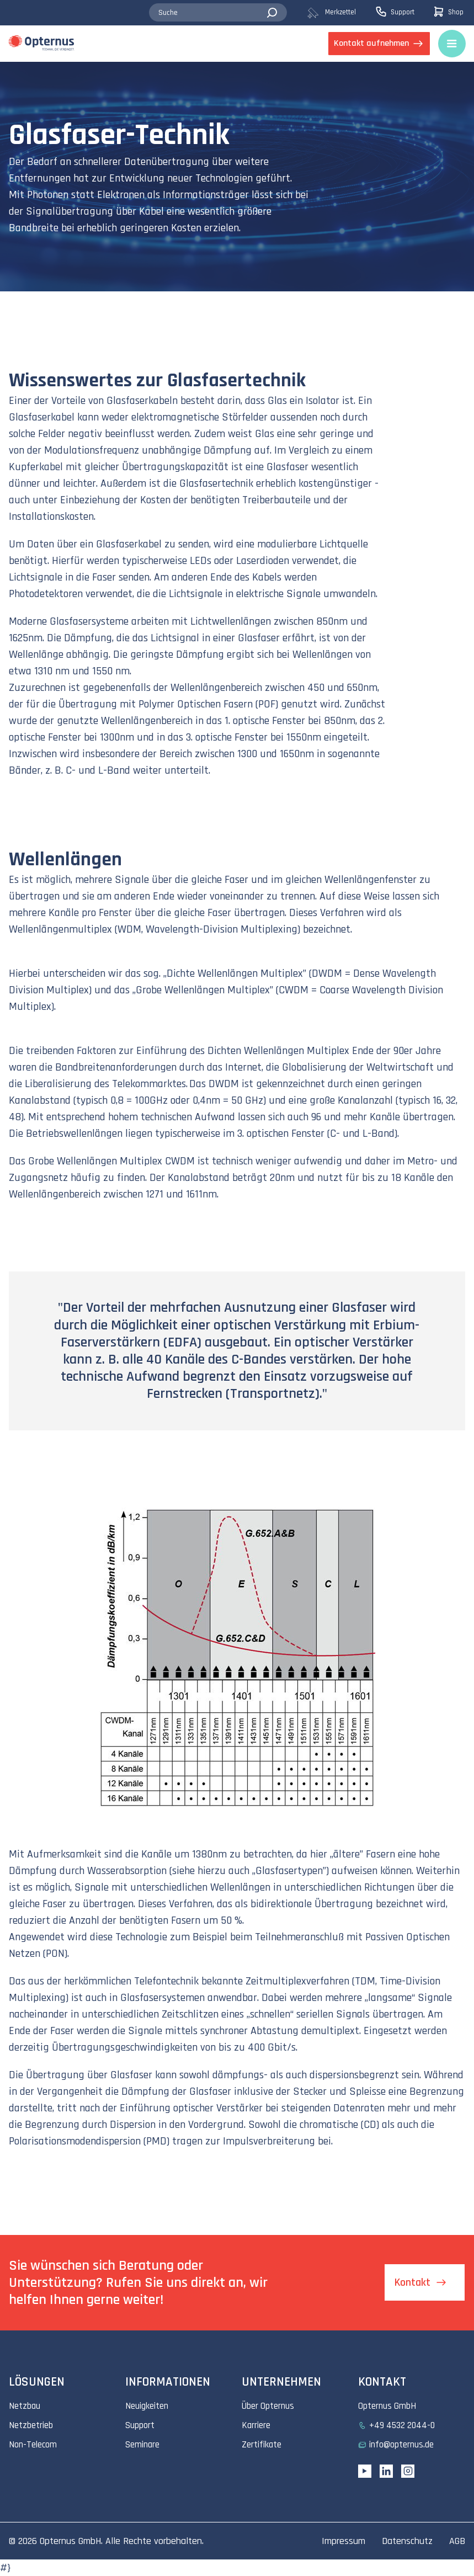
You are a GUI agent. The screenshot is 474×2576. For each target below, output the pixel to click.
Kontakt (412, 2282)
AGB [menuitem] (457, 2541)
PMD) (157, 2141)
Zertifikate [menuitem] (261, 2445)
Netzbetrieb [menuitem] (31, 2425)
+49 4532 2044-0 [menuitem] (402, 2425)
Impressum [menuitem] (343, 2541)
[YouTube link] (364, 2471)
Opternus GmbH (70, 2541)
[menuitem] (340, 12)
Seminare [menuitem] (142, 2445)
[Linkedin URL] (386, 2471)
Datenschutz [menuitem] (407, 2541)
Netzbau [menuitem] (24, 2406)
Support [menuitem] (140, 2425)
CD (370, 2124)
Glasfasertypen (289, 1871)
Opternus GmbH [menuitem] (387, 2406)
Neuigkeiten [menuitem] (146, 2406)
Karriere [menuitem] (256, 2425)
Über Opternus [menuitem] (268, 2406)
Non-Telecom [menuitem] (33, 2445)
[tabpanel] (237, 176)
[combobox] (217, 12)
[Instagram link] (407, 2471)
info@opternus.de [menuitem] (401, 2445)
